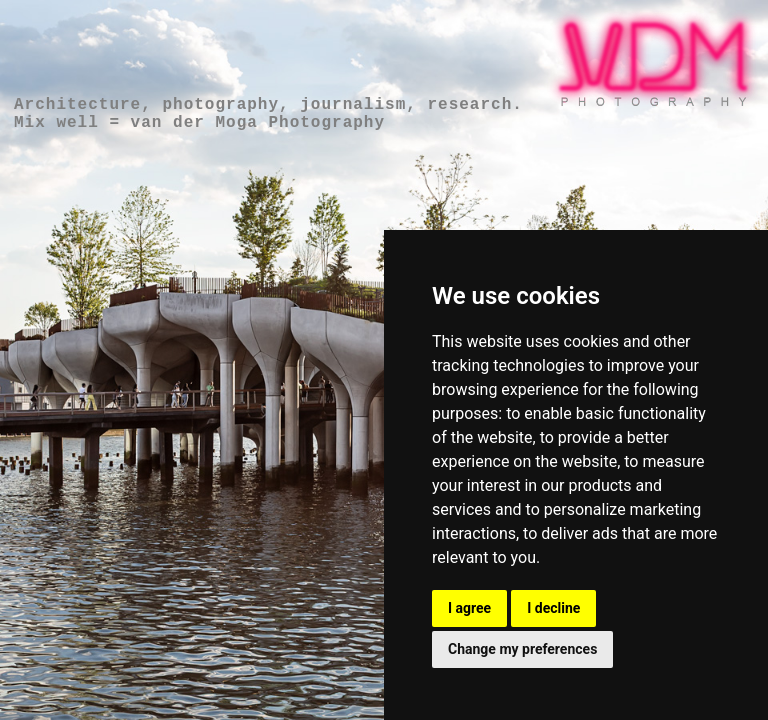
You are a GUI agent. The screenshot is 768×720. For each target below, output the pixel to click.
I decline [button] (553, 608)
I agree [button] (469, 608)
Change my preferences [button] (522, 649)
